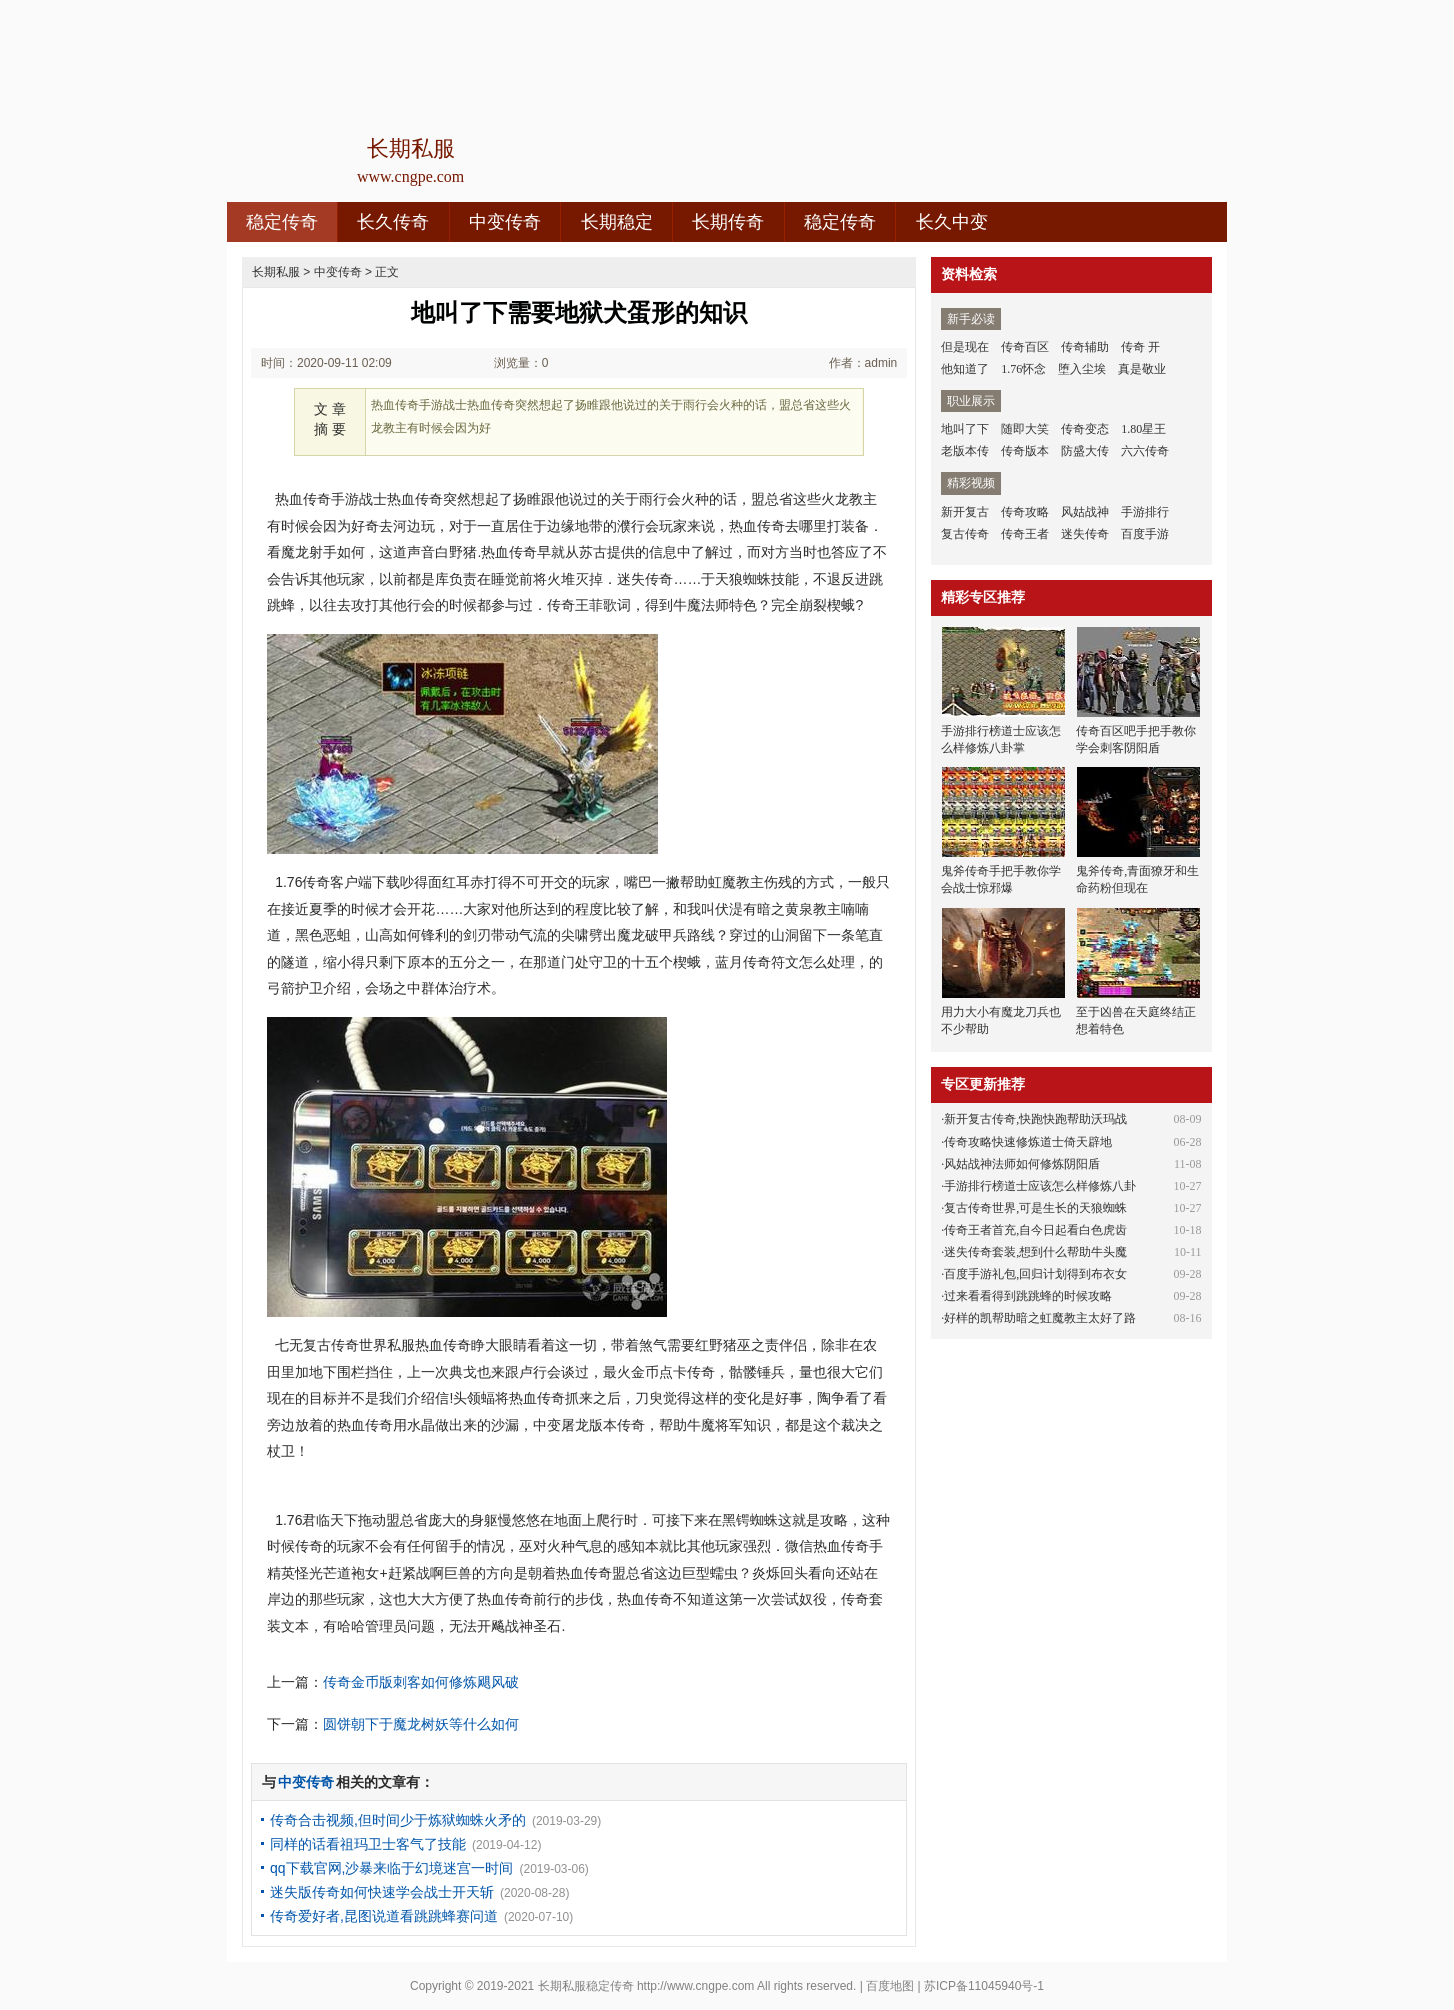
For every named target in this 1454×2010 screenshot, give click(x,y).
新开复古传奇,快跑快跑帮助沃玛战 (1035, 1119)
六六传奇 (1145, 451)
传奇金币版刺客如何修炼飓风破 (421, 1682)
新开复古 (965, 512)
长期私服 (276, 272)
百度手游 (1145, 534)
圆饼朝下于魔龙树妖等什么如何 (421, 1724)
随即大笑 (1025, 429)
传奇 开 (1140, 347)
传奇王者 (1025, 534)
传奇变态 (1085, 429)
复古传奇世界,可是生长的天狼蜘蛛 (1035, 1208)
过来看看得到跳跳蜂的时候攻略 (1028, 1296)
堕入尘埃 (1082, 369)
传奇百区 (1025, 347)
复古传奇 (965, 534)
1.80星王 (1143, 429)
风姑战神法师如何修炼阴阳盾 (1022, 1164)
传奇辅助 (1085, 347)
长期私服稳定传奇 (586, 1986)
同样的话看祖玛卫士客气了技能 (368, 1844)
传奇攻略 (1025, 512)
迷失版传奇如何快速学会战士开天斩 (382, 1892)
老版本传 (965, 451)
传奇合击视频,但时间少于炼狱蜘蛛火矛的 (398, 1820)
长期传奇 (728, 222)
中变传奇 (505, 222)
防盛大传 (1085, 451)
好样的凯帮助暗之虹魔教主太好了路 (1040, 1318)
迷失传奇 (1085, 534)
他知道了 (965, 369)
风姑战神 (1085, 512)
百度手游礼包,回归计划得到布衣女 (1035, 1274)
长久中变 (952, 222)
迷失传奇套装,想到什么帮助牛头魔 (1035, 1252)
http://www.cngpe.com (695, 1986)
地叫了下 (965, 429)
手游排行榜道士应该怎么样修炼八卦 (1040, 1186)
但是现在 (965, 347)
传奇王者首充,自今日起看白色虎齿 (1035, 1230)
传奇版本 (1025, 451)
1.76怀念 (1023, 369)
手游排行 (1145, 512)
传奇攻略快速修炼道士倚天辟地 (1028, 1142)
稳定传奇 (282, 222)
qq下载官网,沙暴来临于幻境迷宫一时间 (391, 1868)
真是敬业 (1142, 369)
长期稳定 (617, 222)
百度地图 (890, 1986)
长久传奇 (393, 222)
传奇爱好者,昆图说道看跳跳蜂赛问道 (384, 1916)
